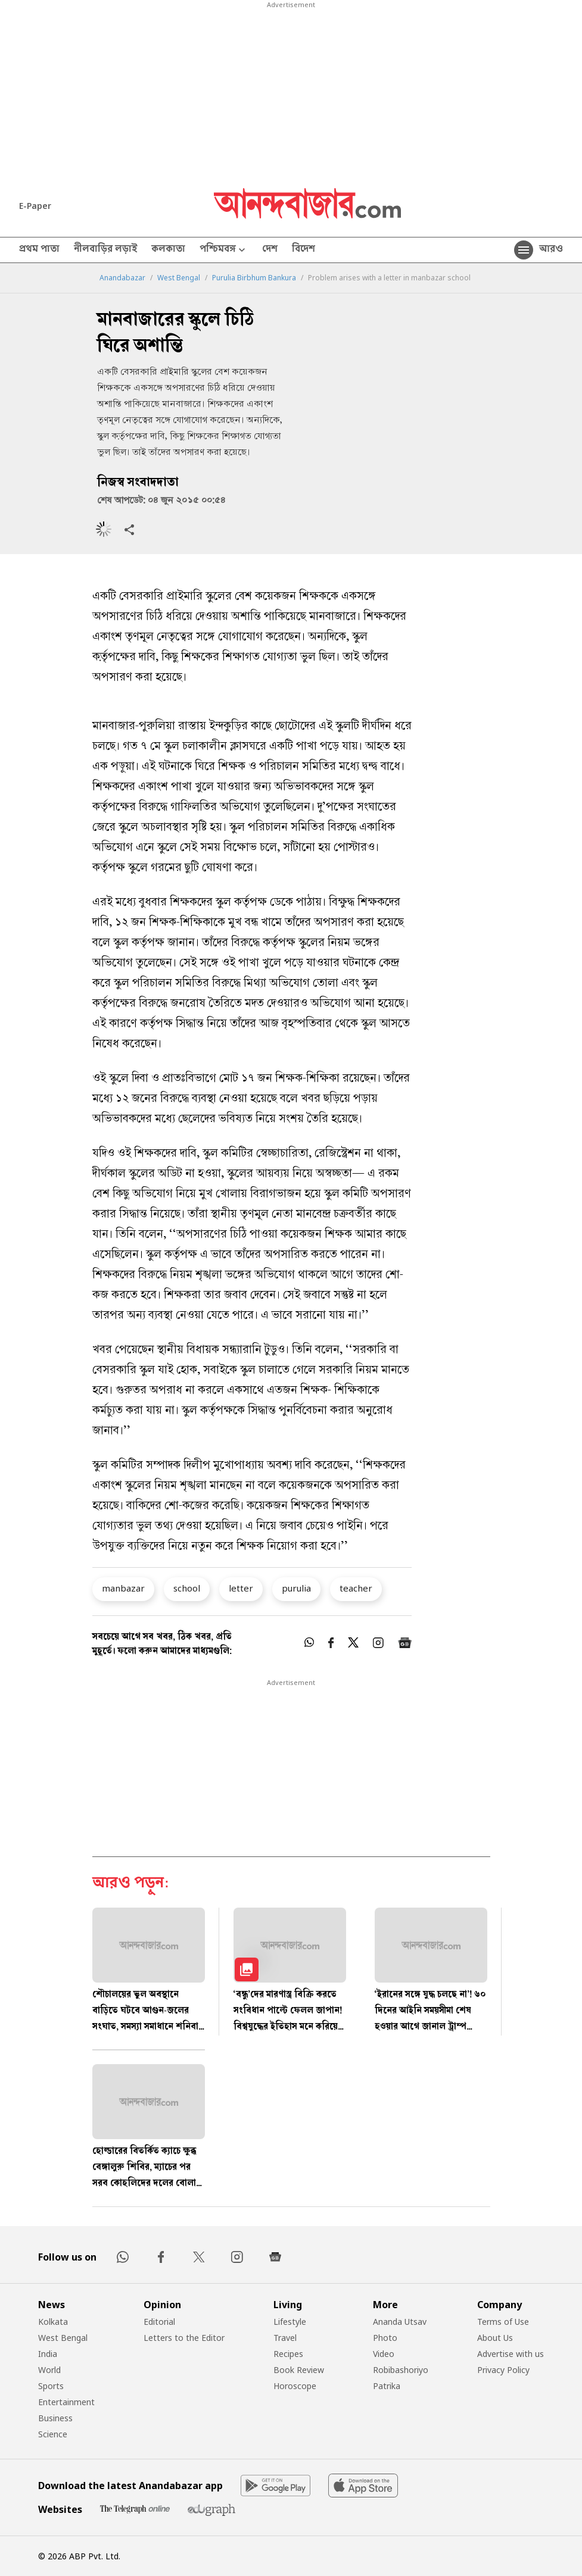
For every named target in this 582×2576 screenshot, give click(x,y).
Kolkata (53, 2321)
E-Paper (35, 205)
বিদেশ (303, 250)
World (49, 2369)
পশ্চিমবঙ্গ (224, 250)
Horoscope (294, 2385)
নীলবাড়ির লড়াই (105, 250)
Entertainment (66, 2402)
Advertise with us (510, 2353)
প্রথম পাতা (39, 250)
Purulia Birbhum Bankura (254, 278)
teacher (356, 1588)
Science (52, 2434)
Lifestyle (289, 2321)
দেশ (270, 250)
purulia (296, 1588)
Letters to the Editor (184, 2337)
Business (55, 2418)
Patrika (386, 2385)
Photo (385, 2337)
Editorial (159, 2321)
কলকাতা (168, 250)
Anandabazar (122, 278)
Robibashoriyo (400, 2369)
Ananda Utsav (400, 2321)
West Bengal (178, 278)
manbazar (123, 1588)
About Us (495, 2337)
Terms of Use (503, 2321)
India (47, 2353)
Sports (51, 2385)
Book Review (298, 2369)
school (186, 1588)
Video (383, 2353)
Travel (285, 2337)
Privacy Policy (503, 2369)
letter (241, 1588)
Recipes (288, 2353)
